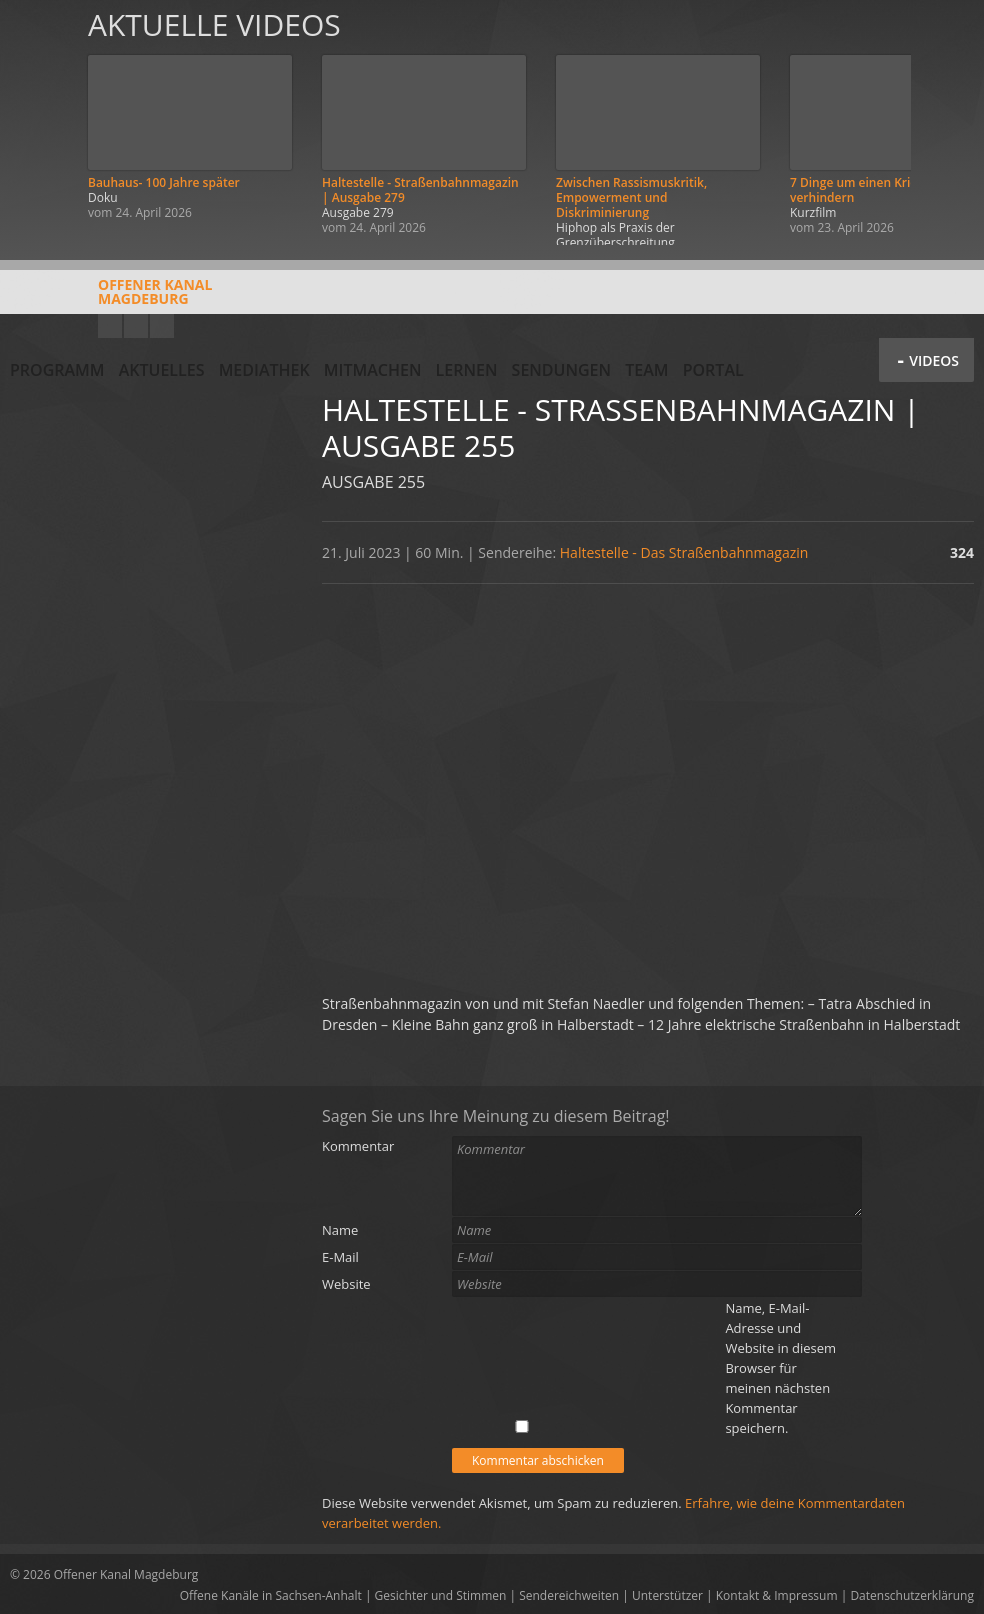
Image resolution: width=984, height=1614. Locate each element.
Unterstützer (667, 1595)
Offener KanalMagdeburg (111, 299)
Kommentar (358, 1146)
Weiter (946, 122)
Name (340, 1230)
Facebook (136, 326)
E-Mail (340, 1257)
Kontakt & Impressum (777, 1595)
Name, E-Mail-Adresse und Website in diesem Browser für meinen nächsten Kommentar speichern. (780, 1368)
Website (346, 1284)
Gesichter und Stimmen (441, 1595)
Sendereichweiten (569, 1595)
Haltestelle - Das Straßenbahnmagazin (684, 552)
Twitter (162, 326)
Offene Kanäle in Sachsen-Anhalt (271, 1595)
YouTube (110, 326)
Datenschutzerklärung (912, 1595)
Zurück (38, 122)
